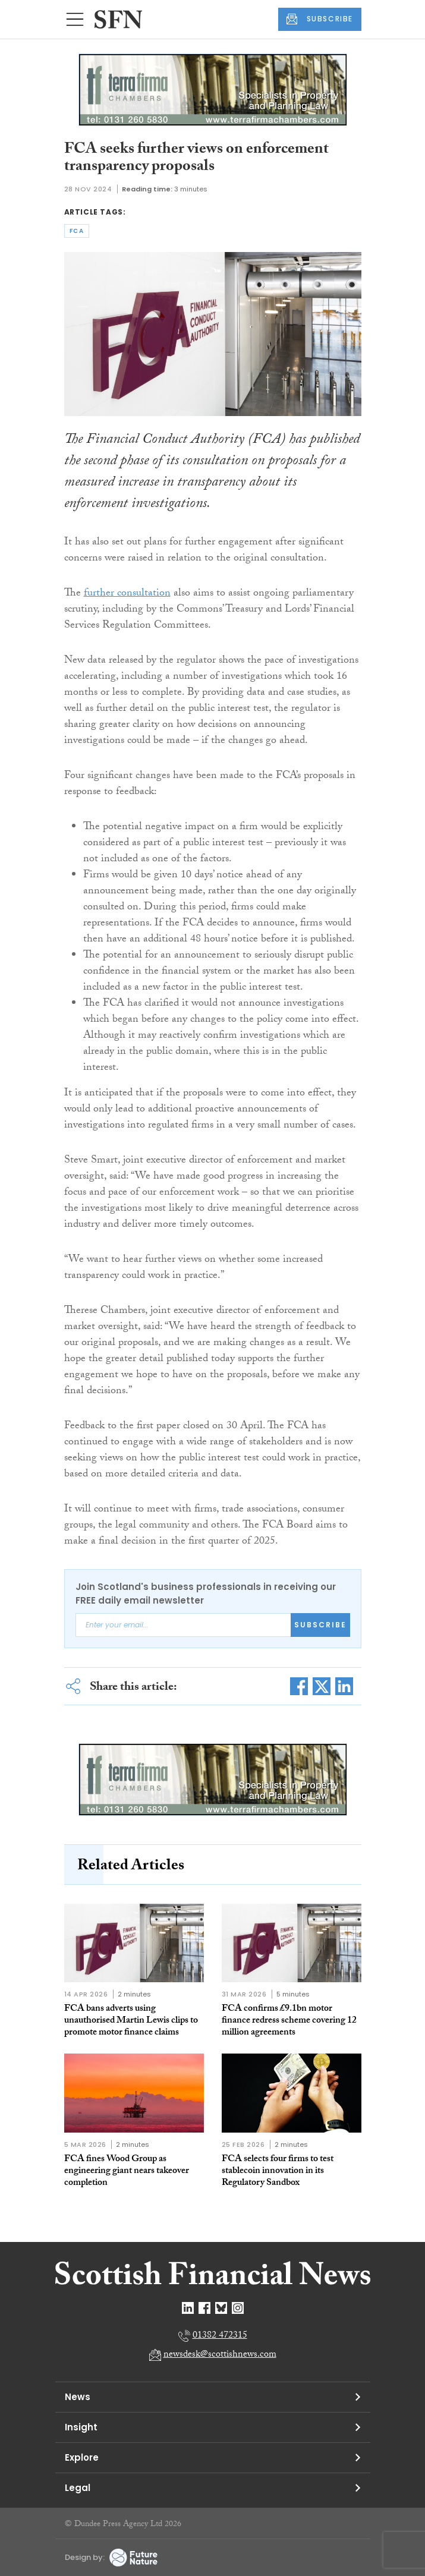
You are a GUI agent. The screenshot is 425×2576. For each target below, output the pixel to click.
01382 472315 (220, 2336)
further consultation (127, 594)
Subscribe (320, 1625)
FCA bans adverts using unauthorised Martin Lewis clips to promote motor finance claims (131, 2021)
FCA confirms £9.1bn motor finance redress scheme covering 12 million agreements (289, 2021)
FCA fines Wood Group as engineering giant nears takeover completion (126, 2171)
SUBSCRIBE (320, 19)
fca (77, 230)
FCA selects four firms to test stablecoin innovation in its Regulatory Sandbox (277, 2171)
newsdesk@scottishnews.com (219, 2355)
